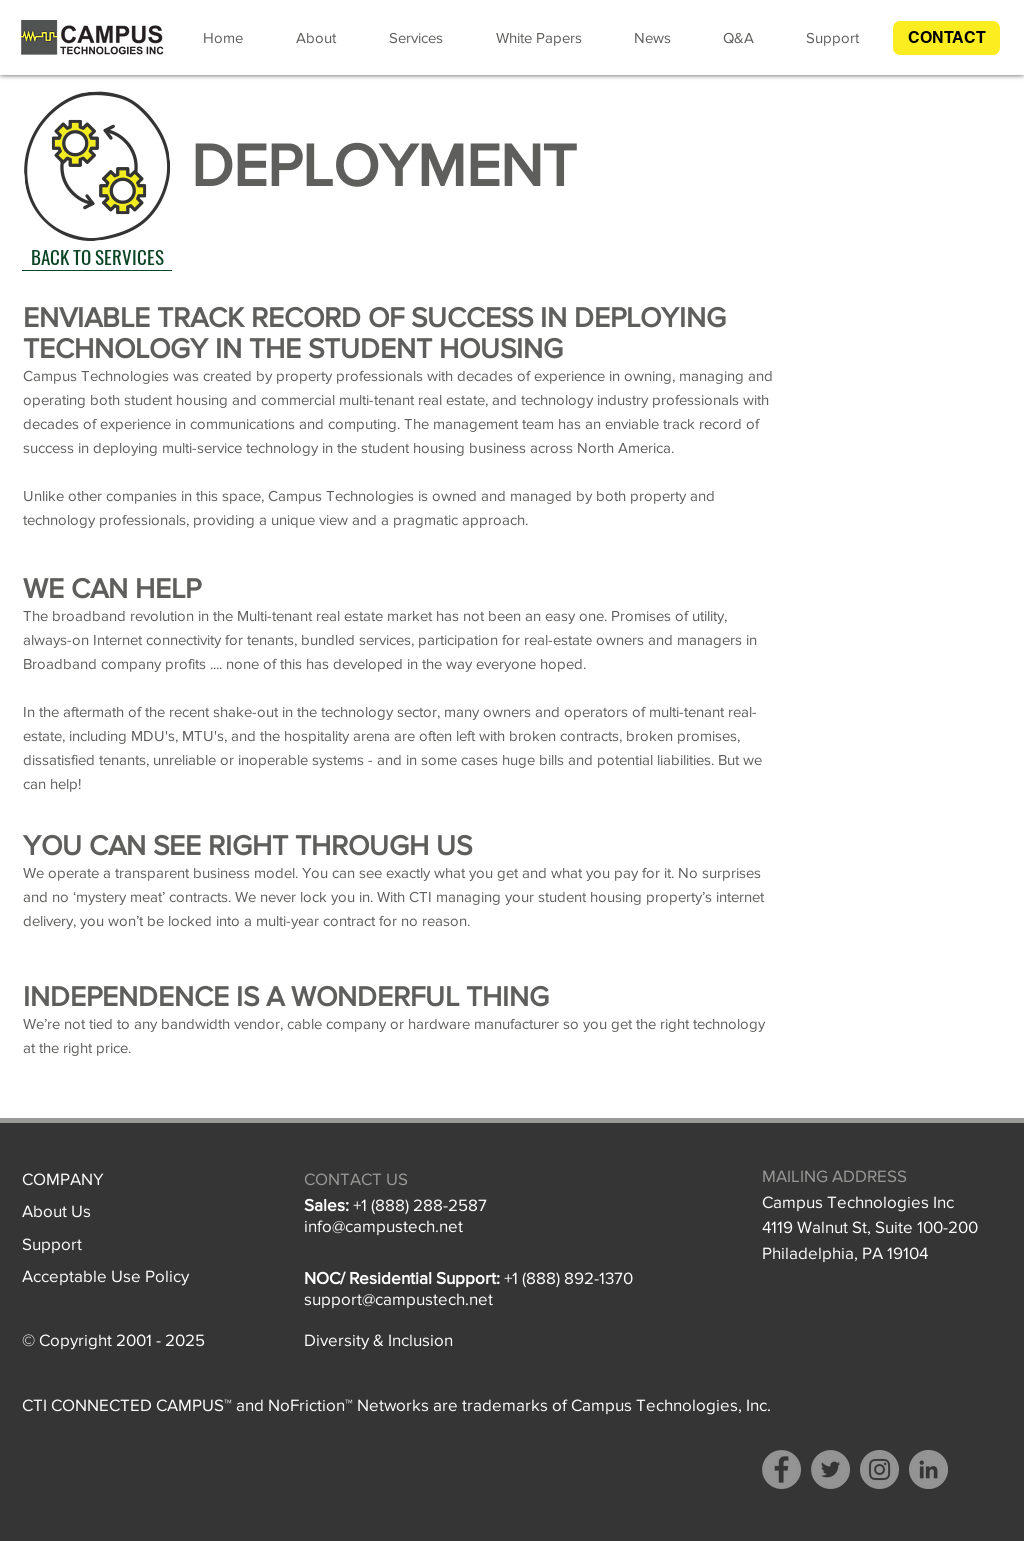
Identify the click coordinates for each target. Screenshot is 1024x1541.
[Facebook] (781, 1469)
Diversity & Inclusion (378, 1339)
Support (52, 1243)
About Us (56, 1210)
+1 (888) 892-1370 (568, 1277)
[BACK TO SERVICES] (97, 256)
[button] (946, 38)
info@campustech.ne (381, 1225)
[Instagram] (879, 1469)
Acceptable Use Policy (105, 1275)
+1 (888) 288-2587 (420, 1204)
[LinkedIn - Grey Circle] (928, 1469)
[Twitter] (830, 1469)
